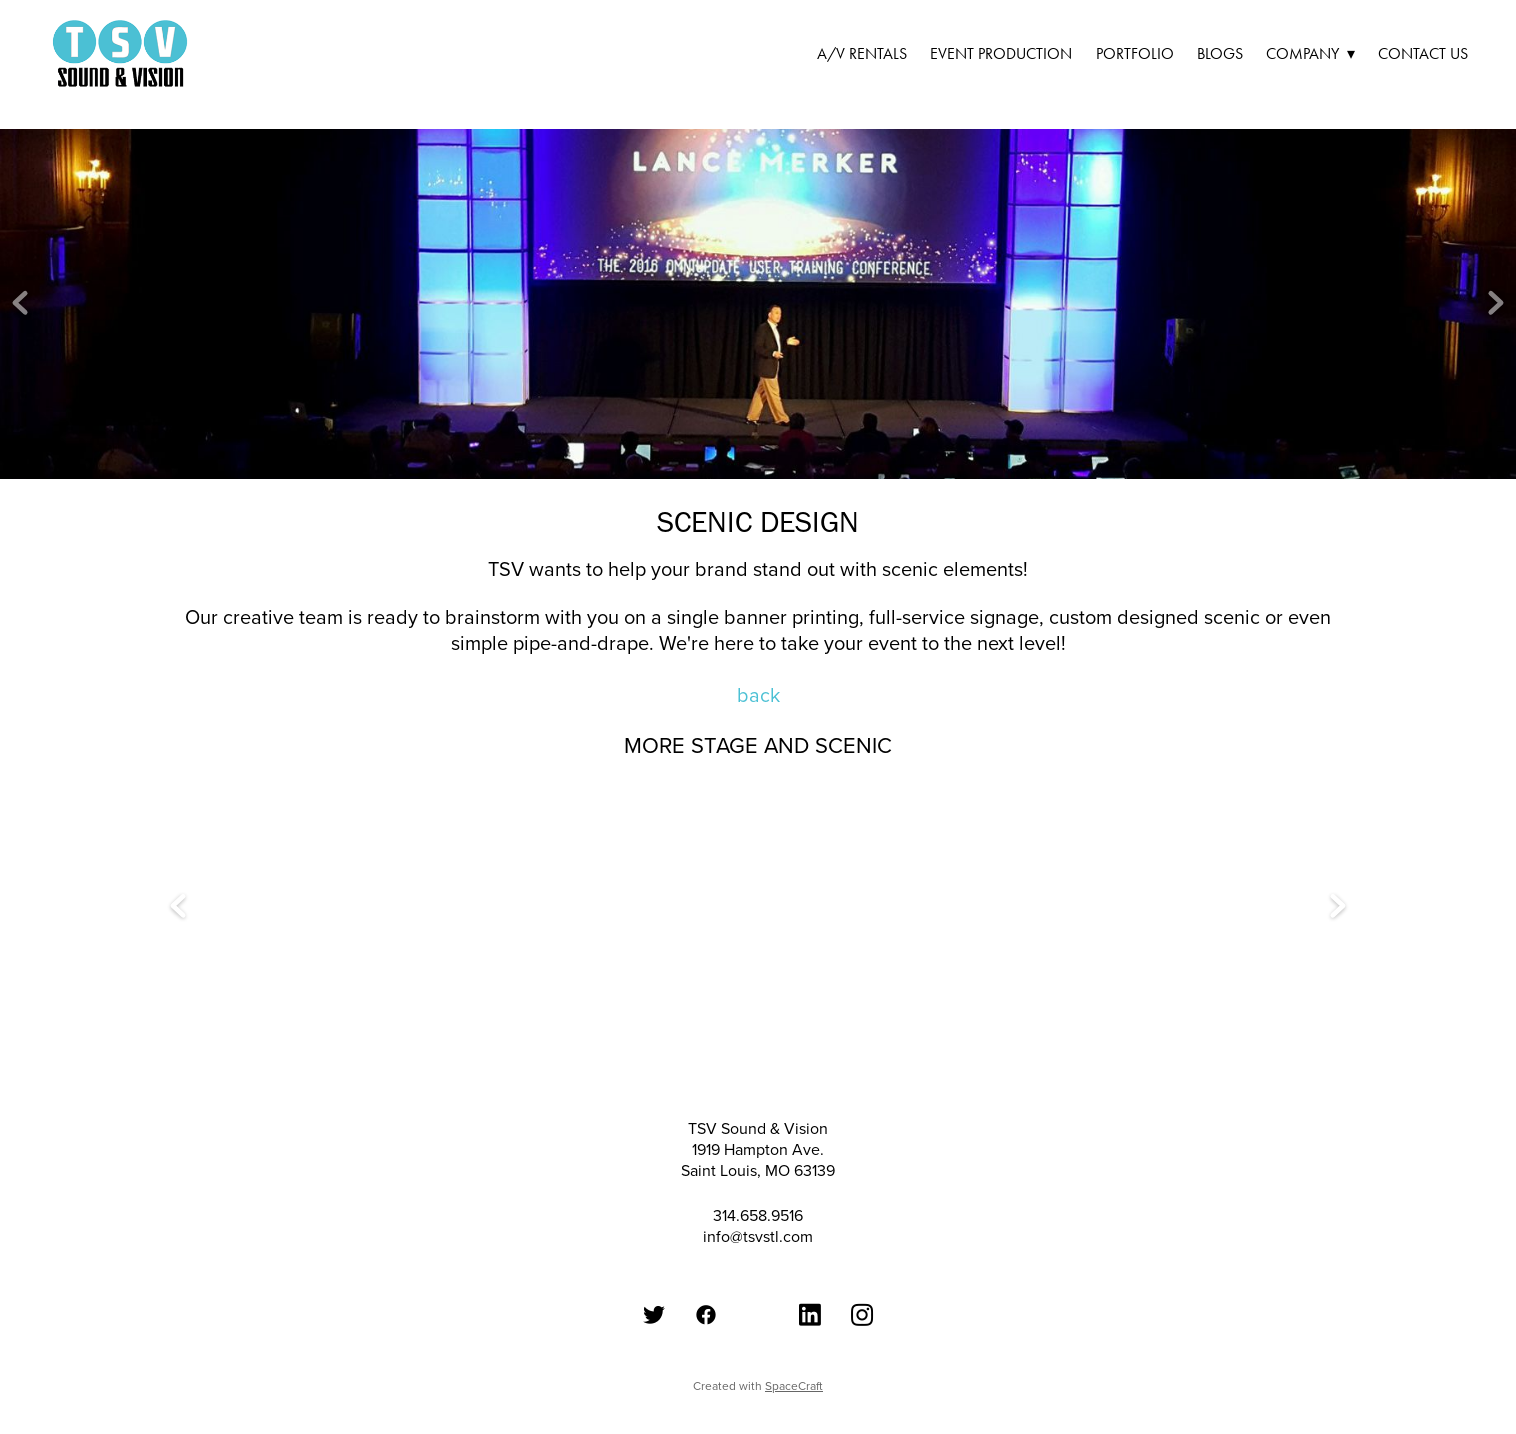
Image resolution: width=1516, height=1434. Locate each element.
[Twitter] (654, 1314)
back (758, 694)
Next (1496, 304)
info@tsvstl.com (758, 1236)
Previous (20, 304)
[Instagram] (862, 1314)
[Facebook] (706, 1314)
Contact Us (1423, 53)
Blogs (1220, 53)
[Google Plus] (758, 1286)
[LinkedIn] (810, 1314)
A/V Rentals (862, 53)
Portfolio (1135, 53)
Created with (758, 1385)
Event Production (1001, 53)
